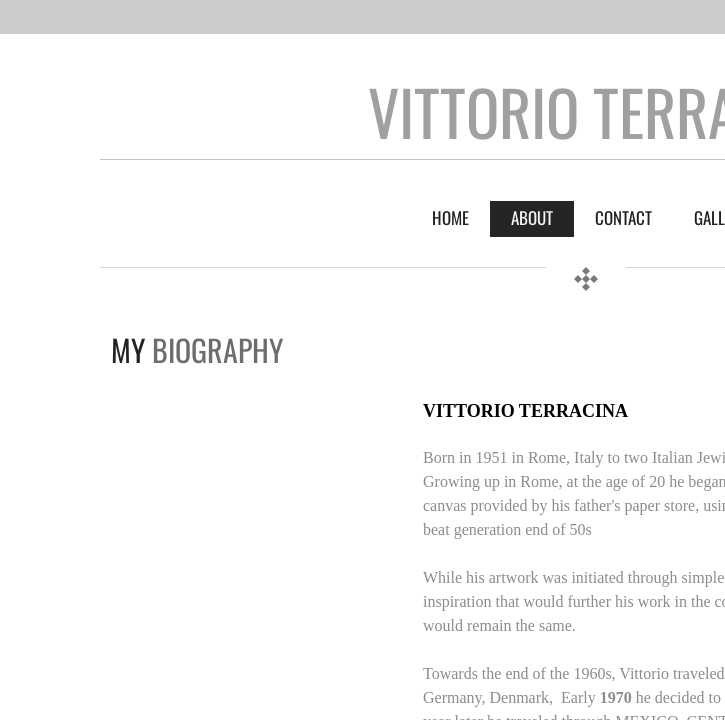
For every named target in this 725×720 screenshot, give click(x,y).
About (532, 217)
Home (450, 217)
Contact (623, 217)
